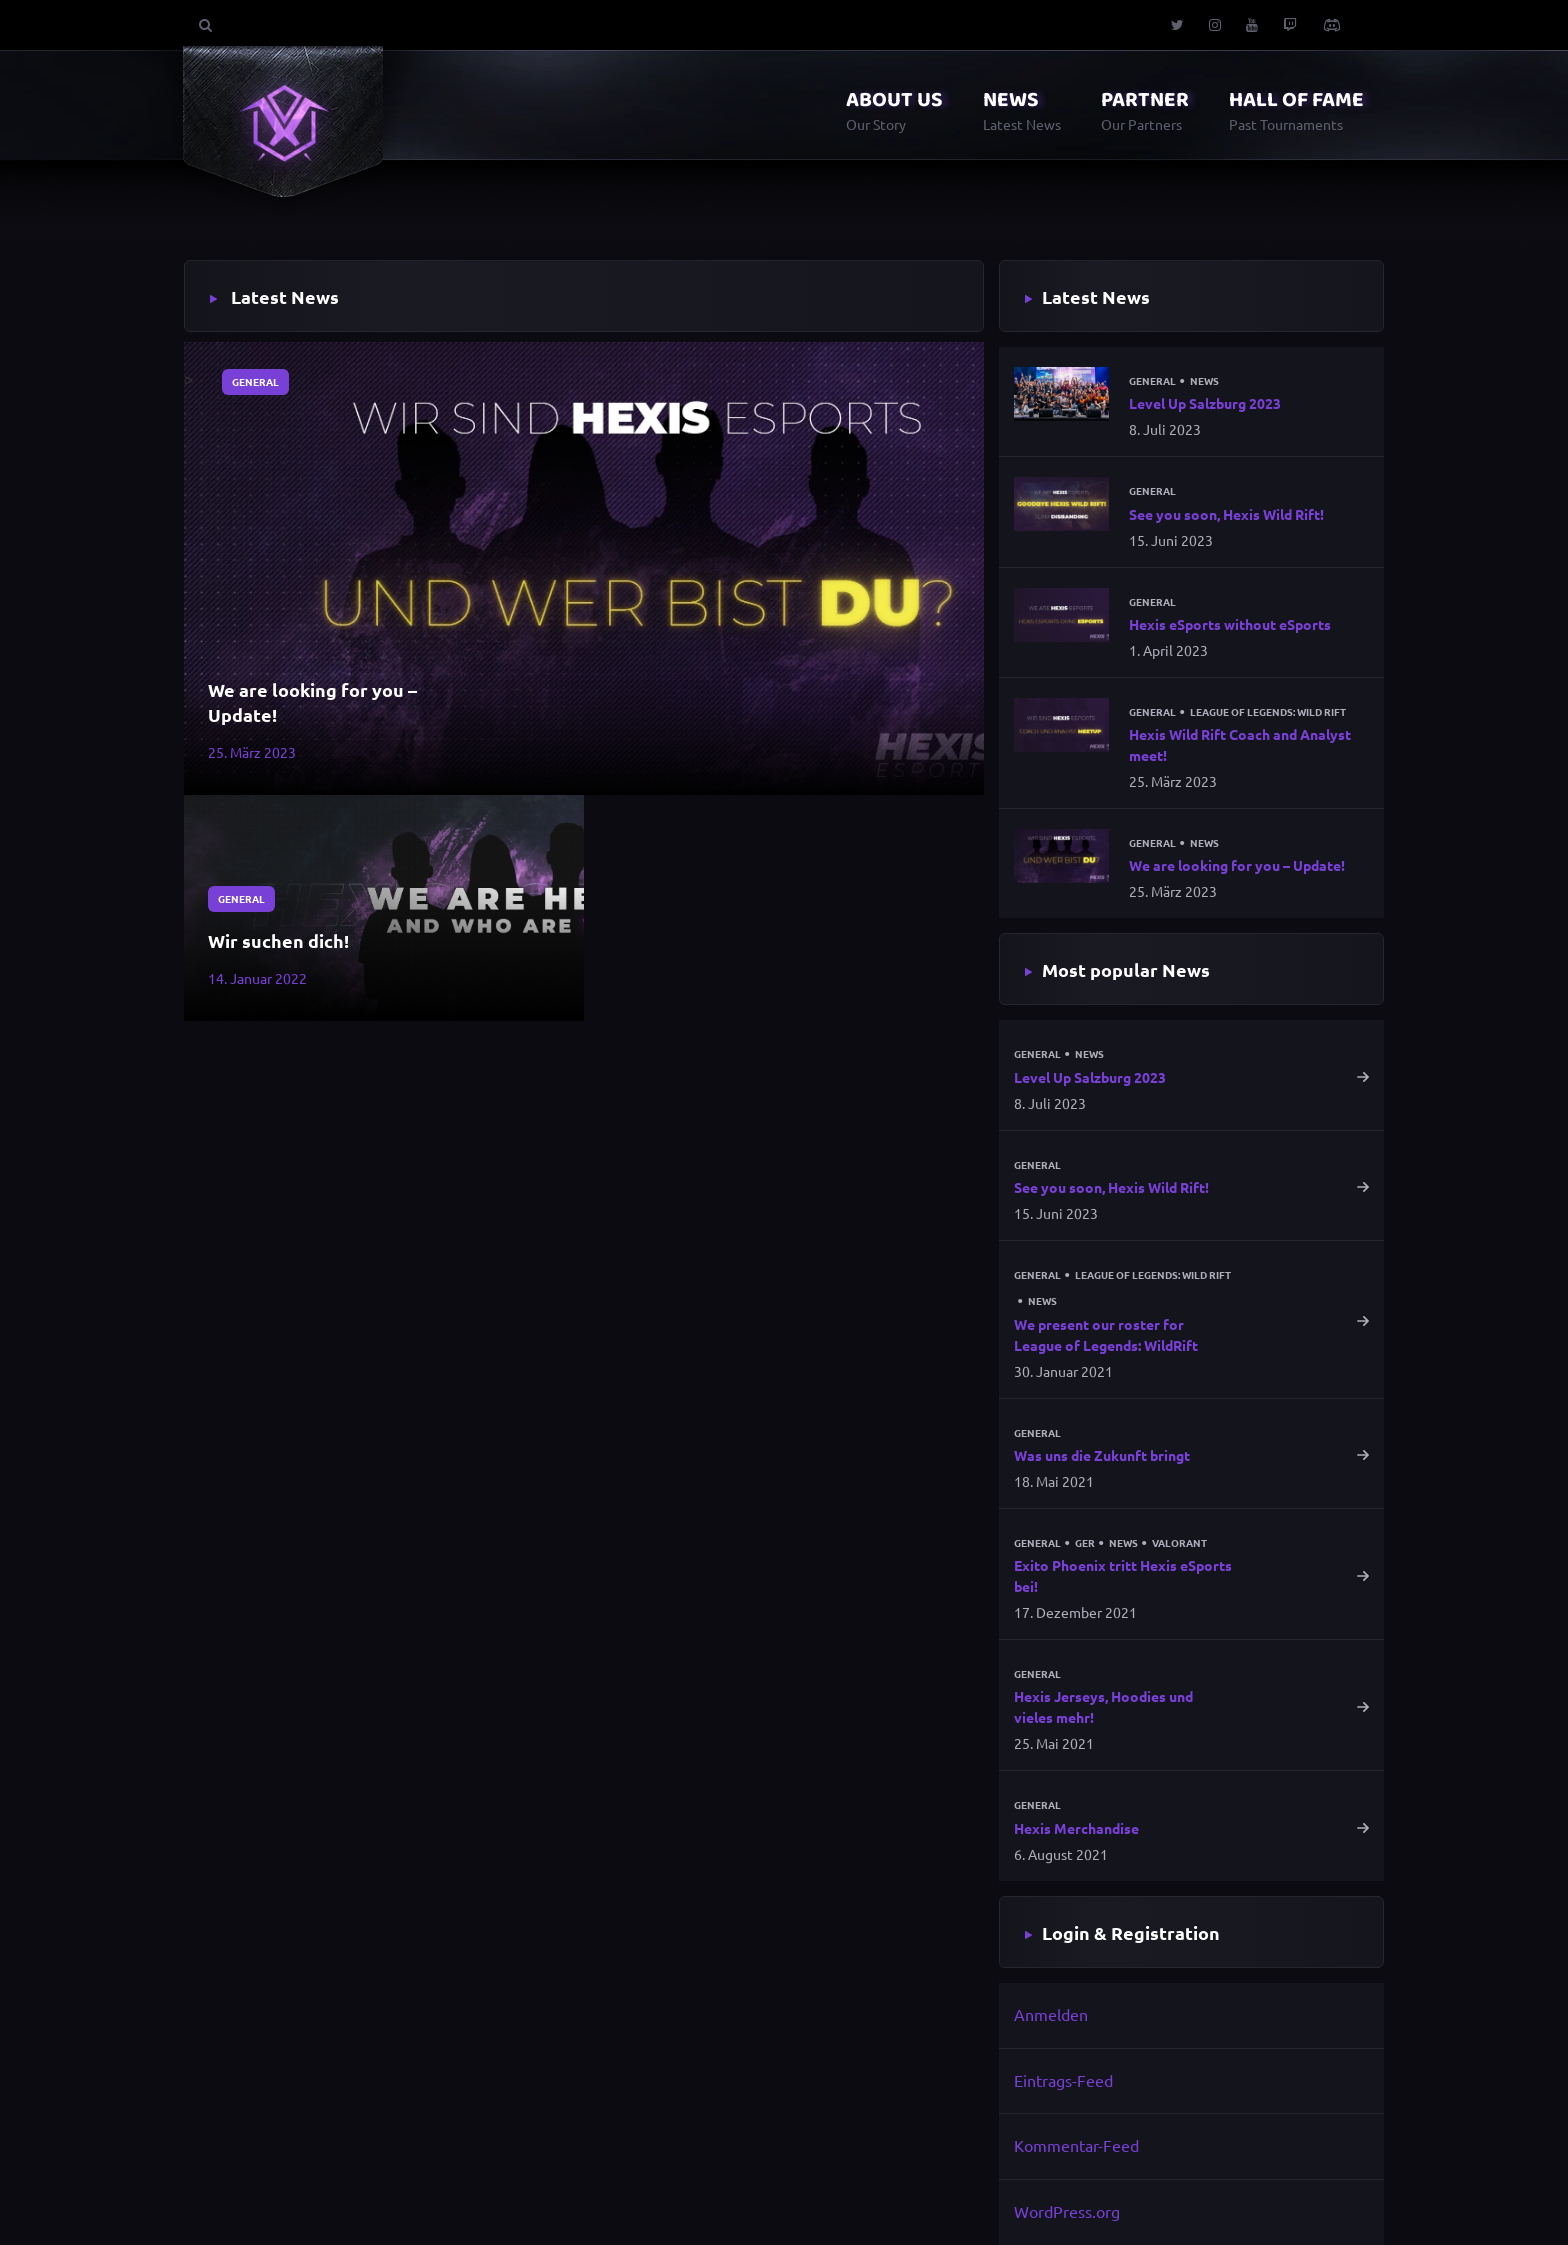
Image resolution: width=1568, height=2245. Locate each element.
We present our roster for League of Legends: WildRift (1106, 1334)
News (1204, 381)
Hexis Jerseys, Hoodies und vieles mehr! (1103, 1706)
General (255, 381)
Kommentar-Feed (1076, 2145)
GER (1085, 1543)
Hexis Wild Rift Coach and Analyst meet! (1240, 744)
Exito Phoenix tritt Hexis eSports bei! (1123, 1575)
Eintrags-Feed (1063, 2080)
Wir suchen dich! (278, 940)
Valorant (1179, 1543)
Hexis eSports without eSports (1230, 624)
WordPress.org (1067, 2211)
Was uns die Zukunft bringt (1102, 1455)
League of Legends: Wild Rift (1268, 712)
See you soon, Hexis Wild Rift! (1226, 514)
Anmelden (1051, 2014)
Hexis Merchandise (1076, 1828)
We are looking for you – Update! (312, 702)
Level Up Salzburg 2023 (1205, 403)
